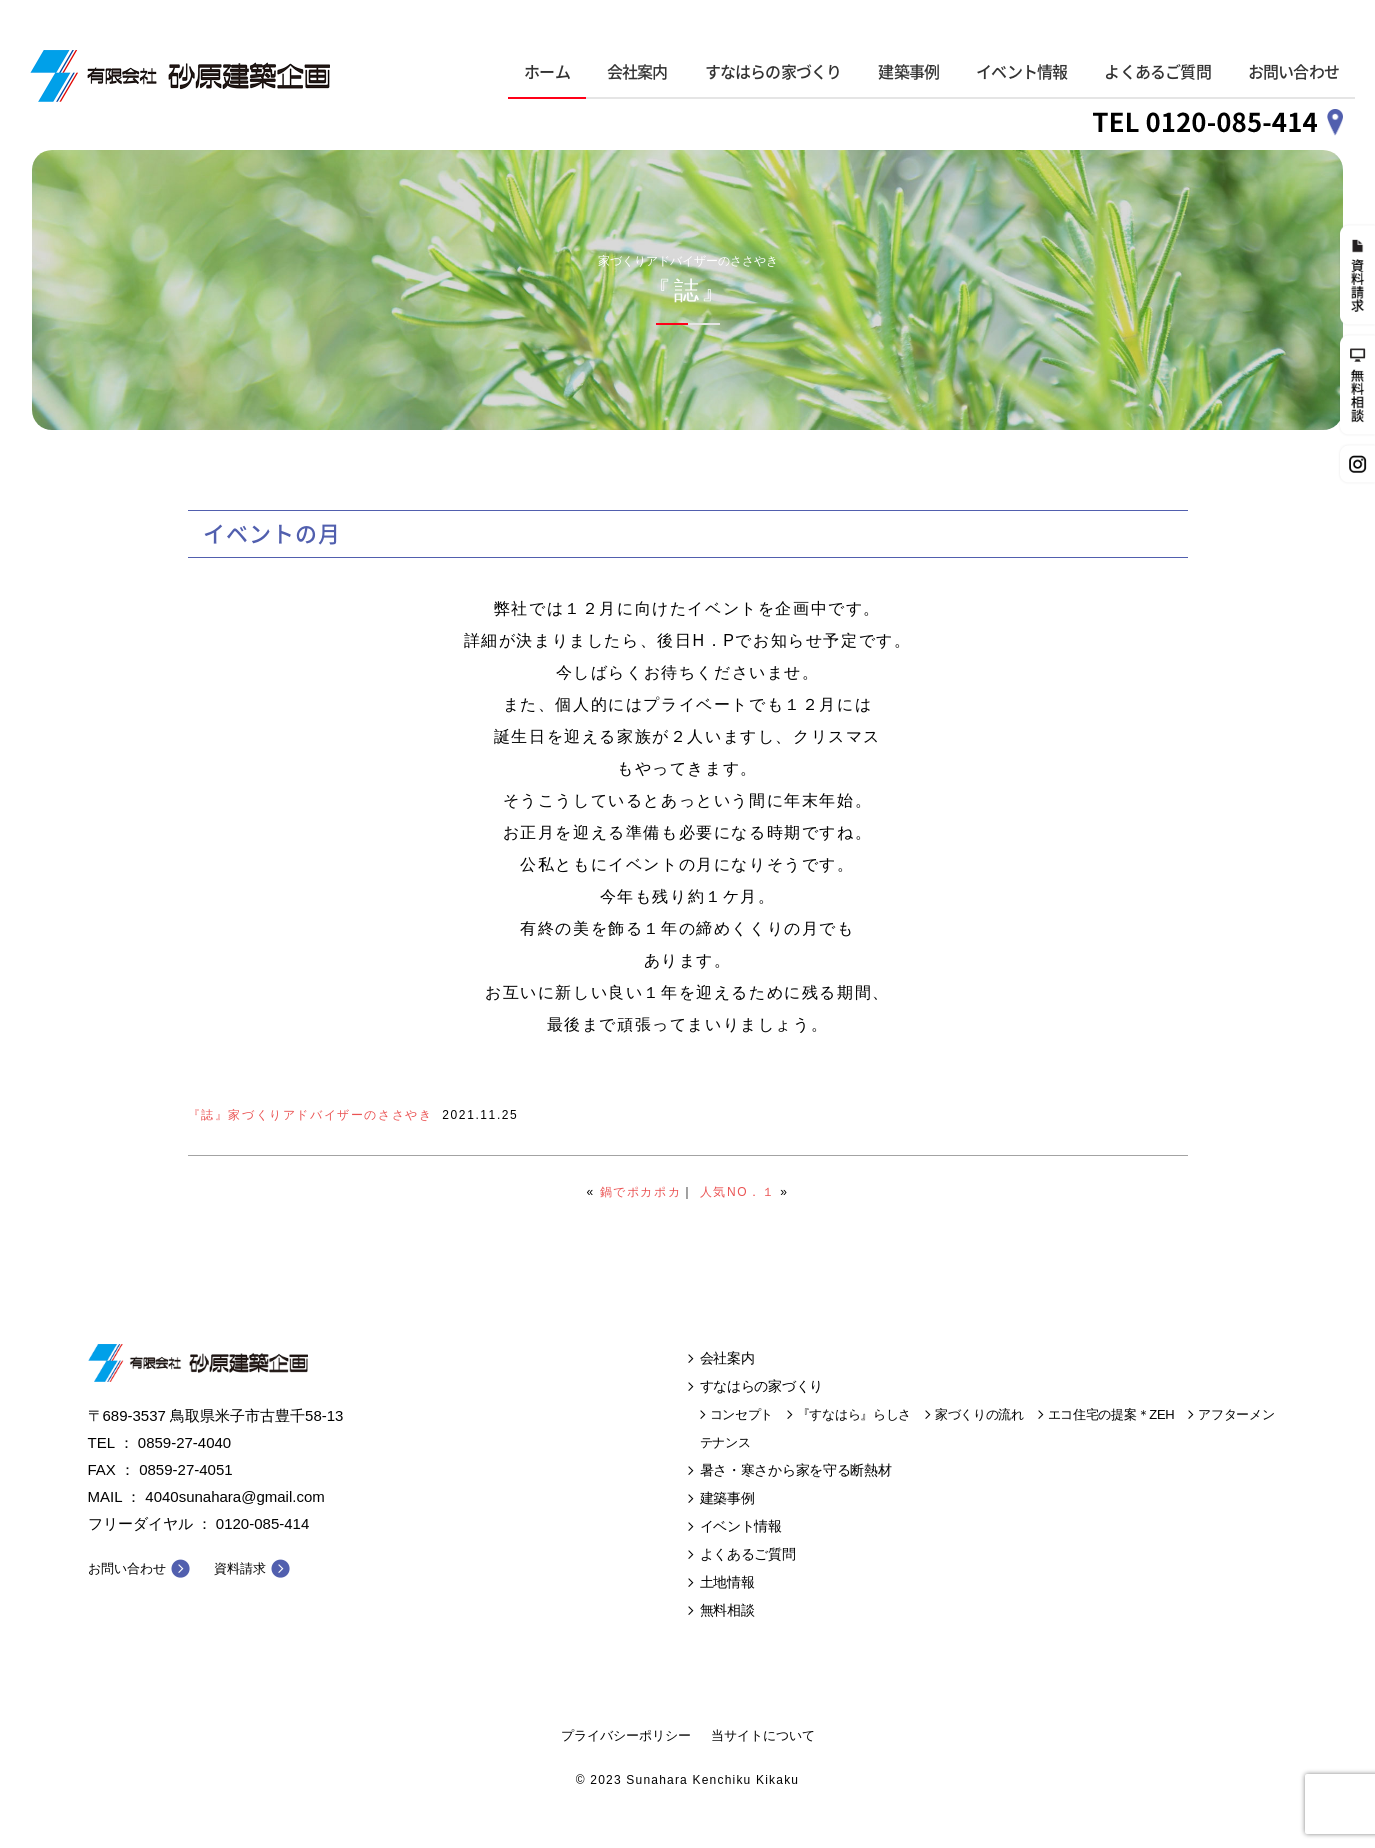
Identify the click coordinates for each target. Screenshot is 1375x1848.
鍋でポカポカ (641, 1192)
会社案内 (637, 72)
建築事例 (908, 72)
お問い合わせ (1293, 72)
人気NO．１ (738, 1192)
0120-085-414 (262, 1523)
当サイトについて (763, 1735)
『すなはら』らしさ (854, 1414)
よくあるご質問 (1157, 72)
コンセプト (742, 1414)
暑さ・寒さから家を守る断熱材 (796, 1470)
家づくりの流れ (979, 1414)
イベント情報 (1021, 72)
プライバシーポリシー (626, 1735)
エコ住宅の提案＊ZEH (1111, 1414)
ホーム (547, 72)
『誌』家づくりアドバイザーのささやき (310, 1115)
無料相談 (727, 1610)
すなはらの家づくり (773, 72)
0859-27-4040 (184, 1442)
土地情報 (727, 1582)
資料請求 (240, 1568)
